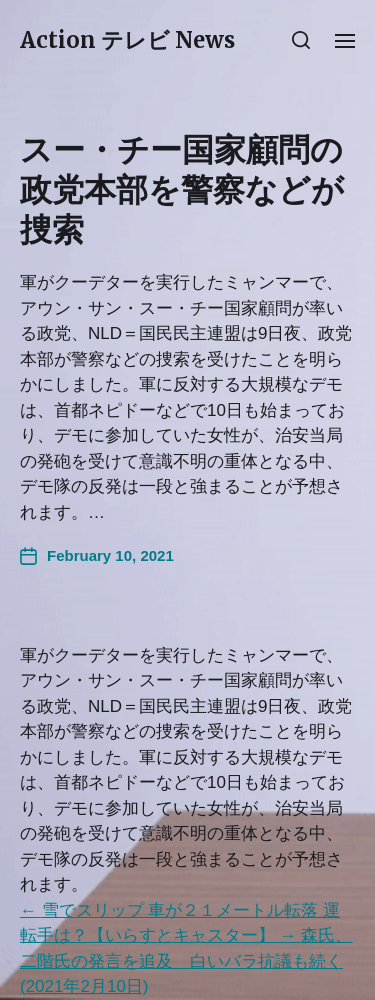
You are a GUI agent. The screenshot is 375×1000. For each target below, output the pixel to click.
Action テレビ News (127, 40)
